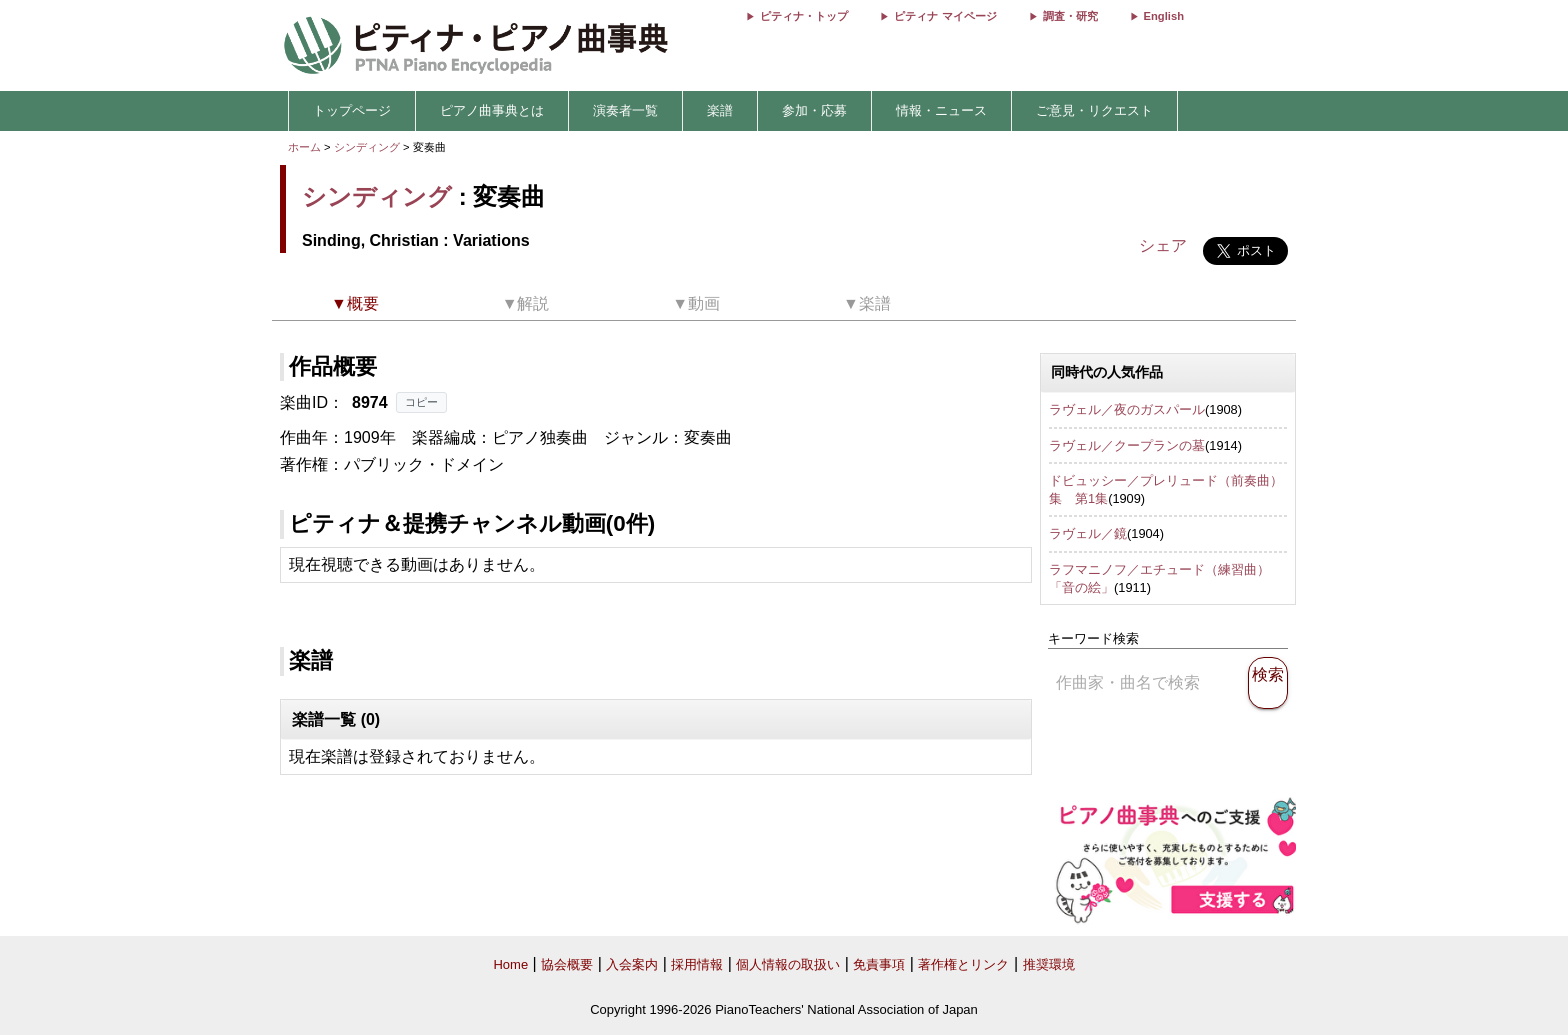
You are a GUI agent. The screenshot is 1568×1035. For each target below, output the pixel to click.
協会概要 (567, 964)
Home (510, 964)
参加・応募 (814, 110)
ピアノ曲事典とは (492, 110)
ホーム (304, 147)
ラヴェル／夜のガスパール (1127, 409)
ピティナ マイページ (945, 16)
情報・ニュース (941, 110)
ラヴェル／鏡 (1088, 533)
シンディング (367, 147)
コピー (421, 402)
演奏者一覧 (625, 110)
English (1164, 16)
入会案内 (632, 964)
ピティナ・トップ (804, 16)
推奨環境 (1049, 964)
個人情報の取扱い (788, 964)
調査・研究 (1070, 16)
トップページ (352, 110)
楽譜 (720, 110)
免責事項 (879, 964)
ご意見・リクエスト (1094, 110)
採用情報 (697, 964)
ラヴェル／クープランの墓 (1127, 445)
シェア (1163, 245)
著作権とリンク (963, 964)
